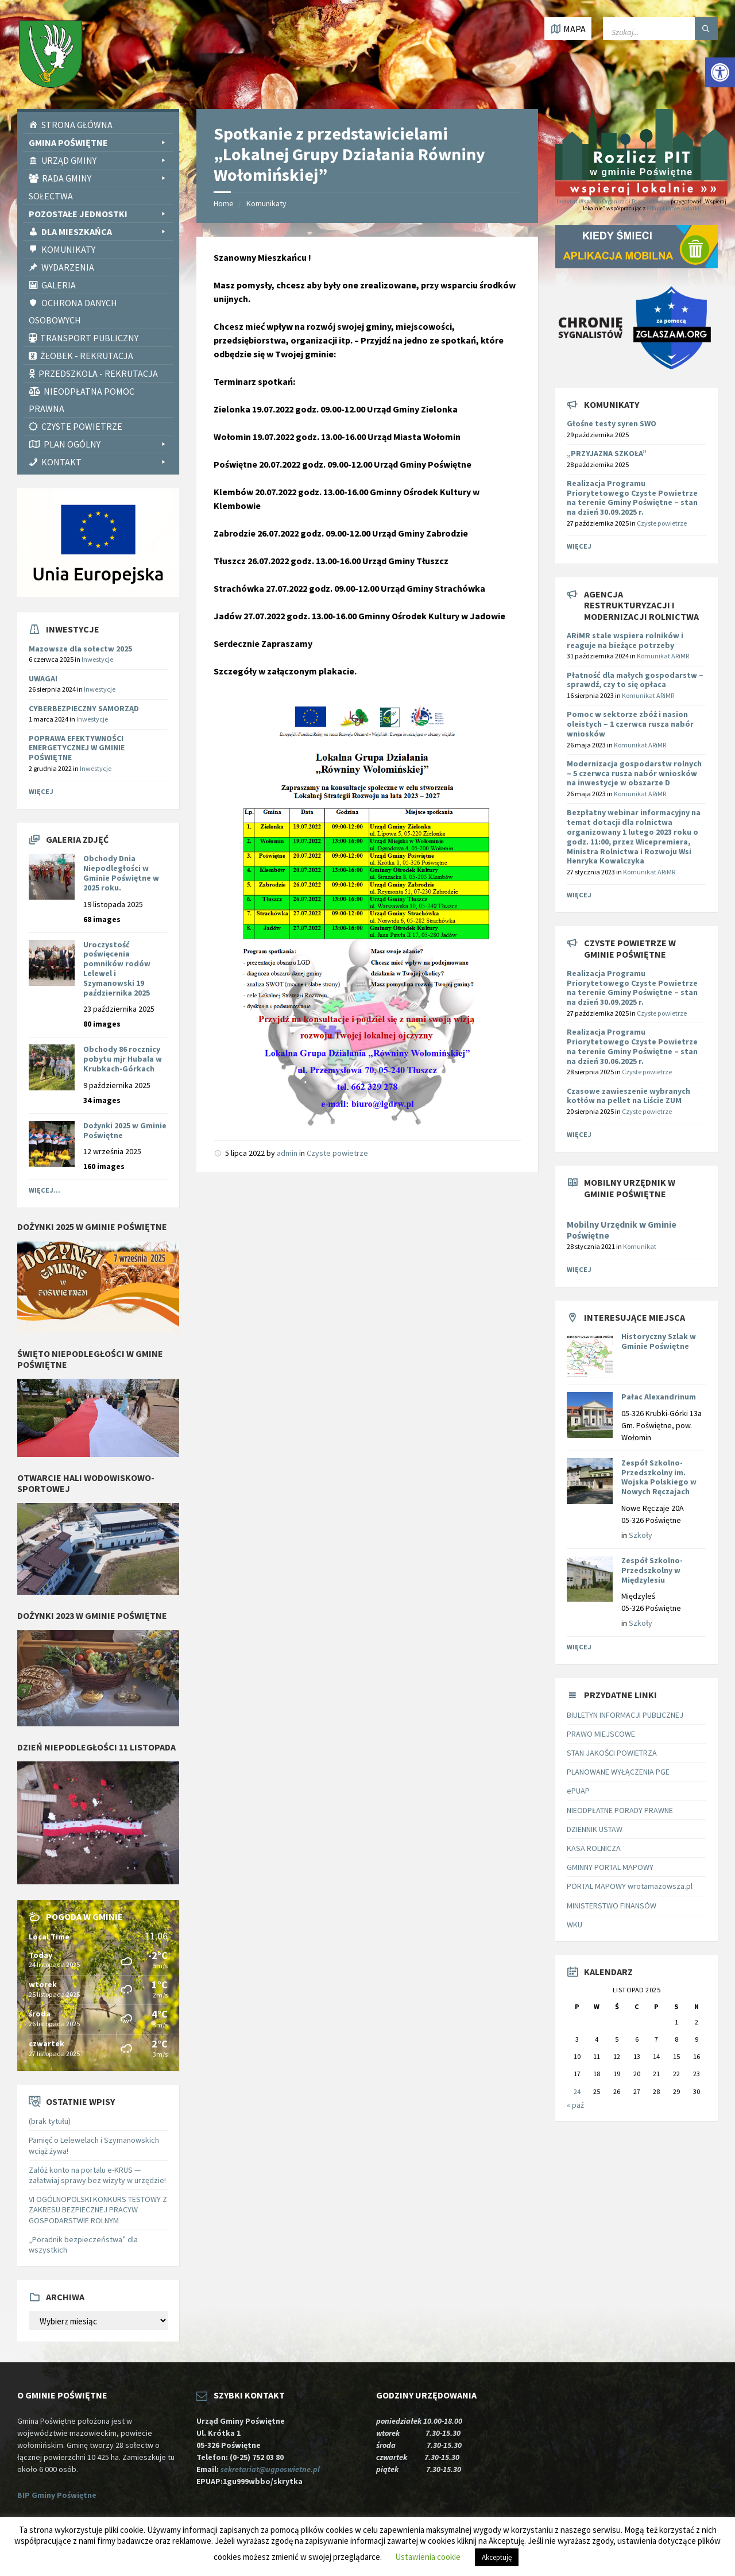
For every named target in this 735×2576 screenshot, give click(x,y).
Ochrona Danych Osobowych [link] (73, 311)
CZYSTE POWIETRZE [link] (81, 426)
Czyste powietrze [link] (337, 1153)
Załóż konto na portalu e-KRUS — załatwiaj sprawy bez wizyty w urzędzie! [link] (97, 2175)
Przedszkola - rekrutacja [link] (98, 373)
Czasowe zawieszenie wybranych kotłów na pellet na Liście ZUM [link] (628, 1096)
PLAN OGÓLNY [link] (106, 444)
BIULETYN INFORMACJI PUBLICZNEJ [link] (625, 1715)
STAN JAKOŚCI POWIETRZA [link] (612, 1753)
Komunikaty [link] (68, 249)
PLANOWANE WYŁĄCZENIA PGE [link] (618, 1772)
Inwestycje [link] (97, 659)
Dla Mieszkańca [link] (104, 231)
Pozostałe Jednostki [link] (98, 213)
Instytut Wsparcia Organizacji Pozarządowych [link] (613, 201)
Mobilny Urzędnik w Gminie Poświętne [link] (621, 1230)
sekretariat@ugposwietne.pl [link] (271, 2469)
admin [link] (287, 1153)
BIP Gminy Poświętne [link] (56, 2495)
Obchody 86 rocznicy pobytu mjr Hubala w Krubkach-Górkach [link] (122, 1059)
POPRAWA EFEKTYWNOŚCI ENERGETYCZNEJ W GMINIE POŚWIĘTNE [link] (77, 748)
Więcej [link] (41, 791)
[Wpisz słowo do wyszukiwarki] (660, 28)
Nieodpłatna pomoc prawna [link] (81, 399)
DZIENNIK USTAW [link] (594, 1829)
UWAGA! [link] (43, 678)
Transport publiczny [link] (89, 338)
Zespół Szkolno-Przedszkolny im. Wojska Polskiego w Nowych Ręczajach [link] (659, 1477)
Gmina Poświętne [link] (98, 142)
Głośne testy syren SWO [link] (611, 423)
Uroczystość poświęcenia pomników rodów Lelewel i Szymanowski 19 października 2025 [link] (116, 968)
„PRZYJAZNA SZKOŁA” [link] (607, 453)
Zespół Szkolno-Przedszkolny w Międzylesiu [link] (652, 1570)
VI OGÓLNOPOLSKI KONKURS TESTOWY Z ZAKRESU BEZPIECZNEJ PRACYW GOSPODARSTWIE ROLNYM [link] (98, 2209)
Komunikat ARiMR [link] (663, 655)
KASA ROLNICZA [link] (594, 1848)
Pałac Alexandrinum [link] (658, 1396)
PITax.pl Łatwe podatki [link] (673, 208)
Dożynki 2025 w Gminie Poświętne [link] (125, 1130)
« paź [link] (575, 2105)
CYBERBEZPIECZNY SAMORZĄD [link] (84, 708)
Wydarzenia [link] (67, 267)
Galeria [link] (58, 285)
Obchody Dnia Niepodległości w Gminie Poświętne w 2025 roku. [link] (121, 872)
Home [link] (224, 203)
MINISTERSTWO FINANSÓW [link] (611, 1905)
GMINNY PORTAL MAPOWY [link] (610, 1867)
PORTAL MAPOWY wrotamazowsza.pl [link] (630, 1886)
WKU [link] (574, 1924)
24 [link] (577, 2091)
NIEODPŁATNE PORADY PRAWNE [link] (620, 1810)
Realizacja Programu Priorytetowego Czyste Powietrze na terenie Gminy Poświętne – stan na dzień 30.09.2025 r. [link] (632, 497)
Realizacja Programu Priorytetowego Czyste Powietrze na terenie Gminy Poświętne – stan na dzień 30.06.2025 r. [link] (632, 1046)
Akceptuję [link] (497, 2557)
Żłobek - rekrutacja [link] (86, 355)
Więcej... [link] (44, 1190)
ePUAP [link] (578, 1791)
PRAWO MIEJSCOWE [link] (601, 1734)
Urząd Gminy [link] (104, 160)
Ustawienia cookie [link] (428, 2556)
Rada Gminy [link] (105, 178)
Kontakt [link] (104, 462)
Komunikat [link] (639, 1246)
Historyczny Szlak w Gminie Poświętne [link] (658, 1341)
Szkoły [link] (640, 1535)
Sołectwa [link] (51, 196)
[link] (720, 72)
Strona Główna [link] (77, 124)
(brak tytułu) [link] (50, 2121)
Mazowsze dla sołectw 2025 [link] (80, 648)
